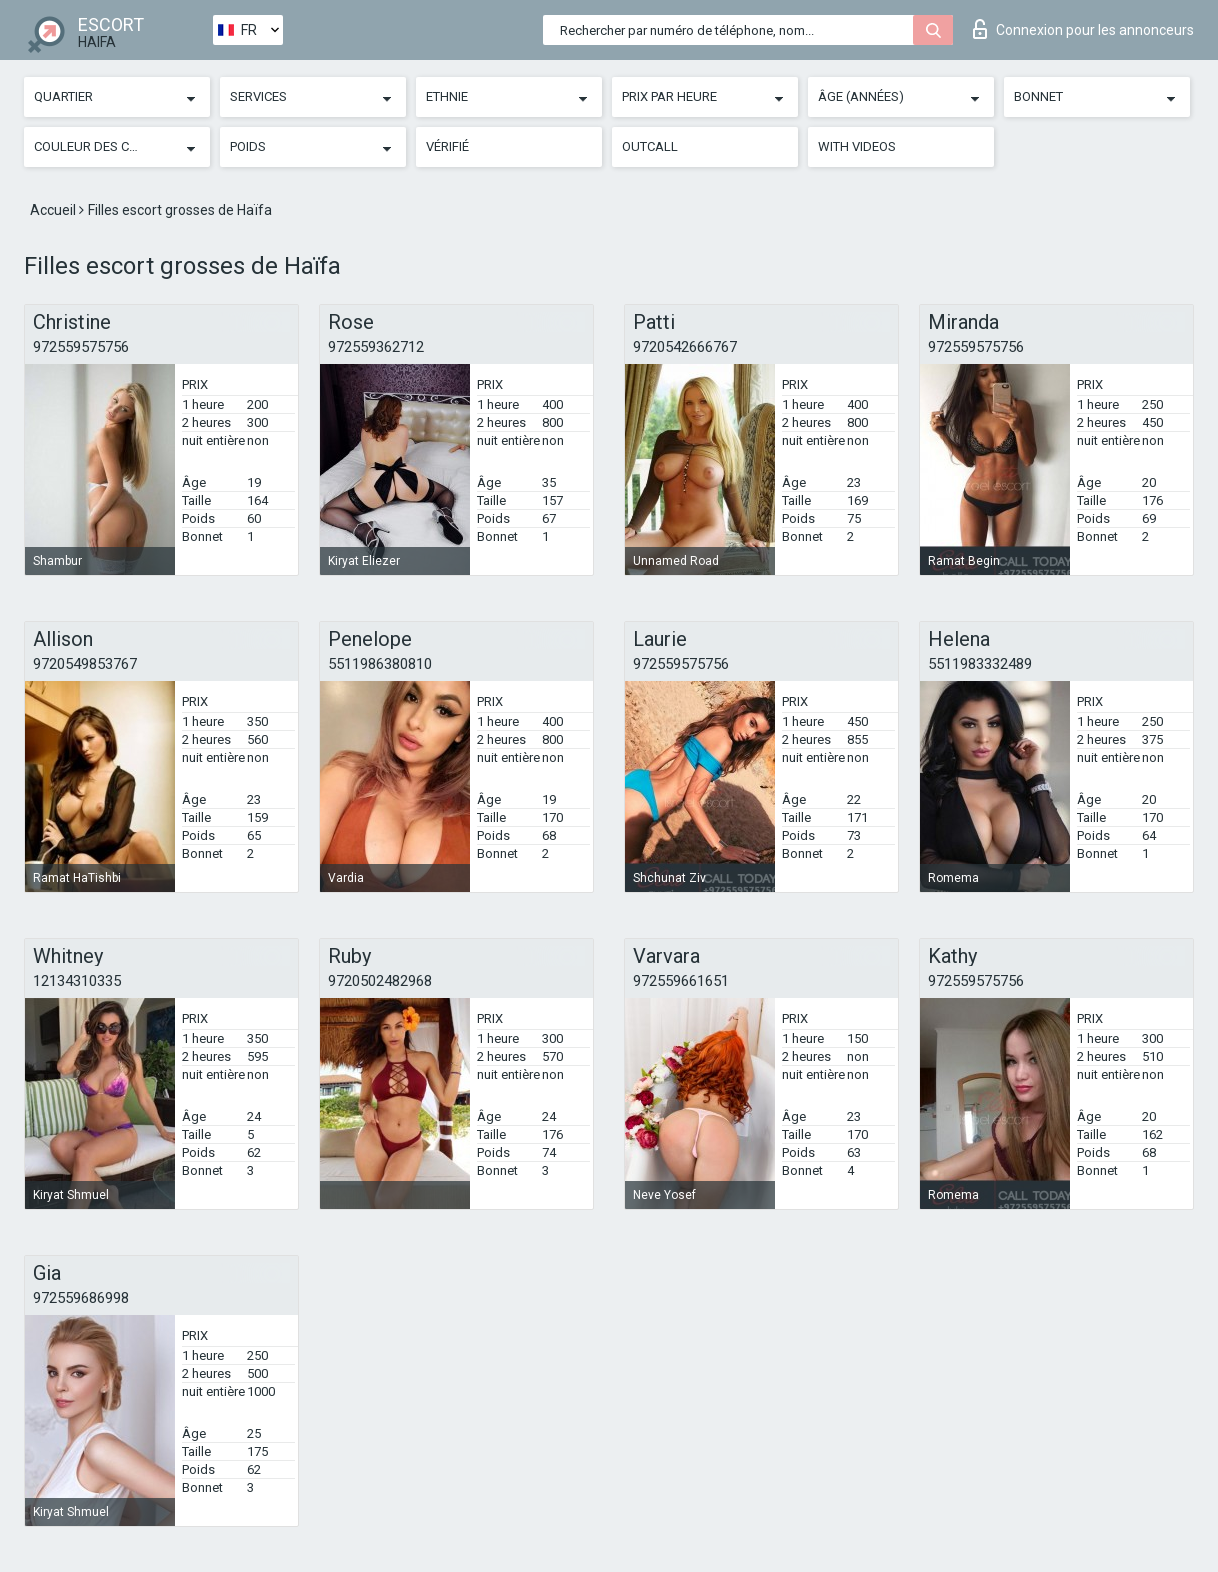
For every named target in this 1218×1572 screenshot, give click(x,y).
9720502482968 (380, 981)
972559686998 (81, 1298)
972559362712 (376, 347)
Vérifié (447, 146)
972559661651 (681, 981)
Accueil (54, 210)
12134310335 (77, 981)
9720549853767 (85, 664)
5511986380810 (380, 664)
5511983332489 (980, 664)
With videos (857, 146)
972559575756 (81, 347)
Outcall (650, 146)
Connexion (1083, 29)
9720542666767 (685, 347)
